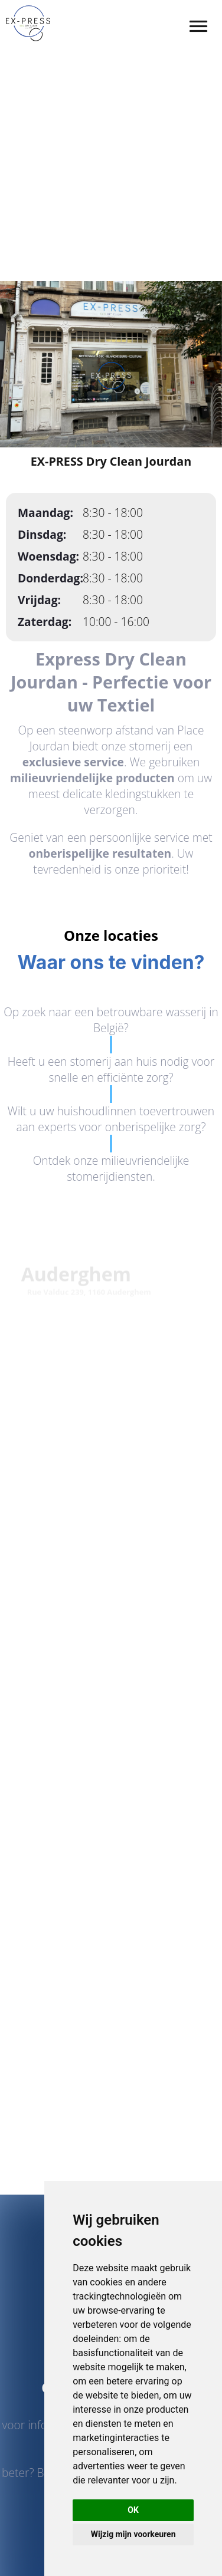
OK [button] (133, 2510)
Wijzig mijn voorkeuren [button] (133, 2534)
